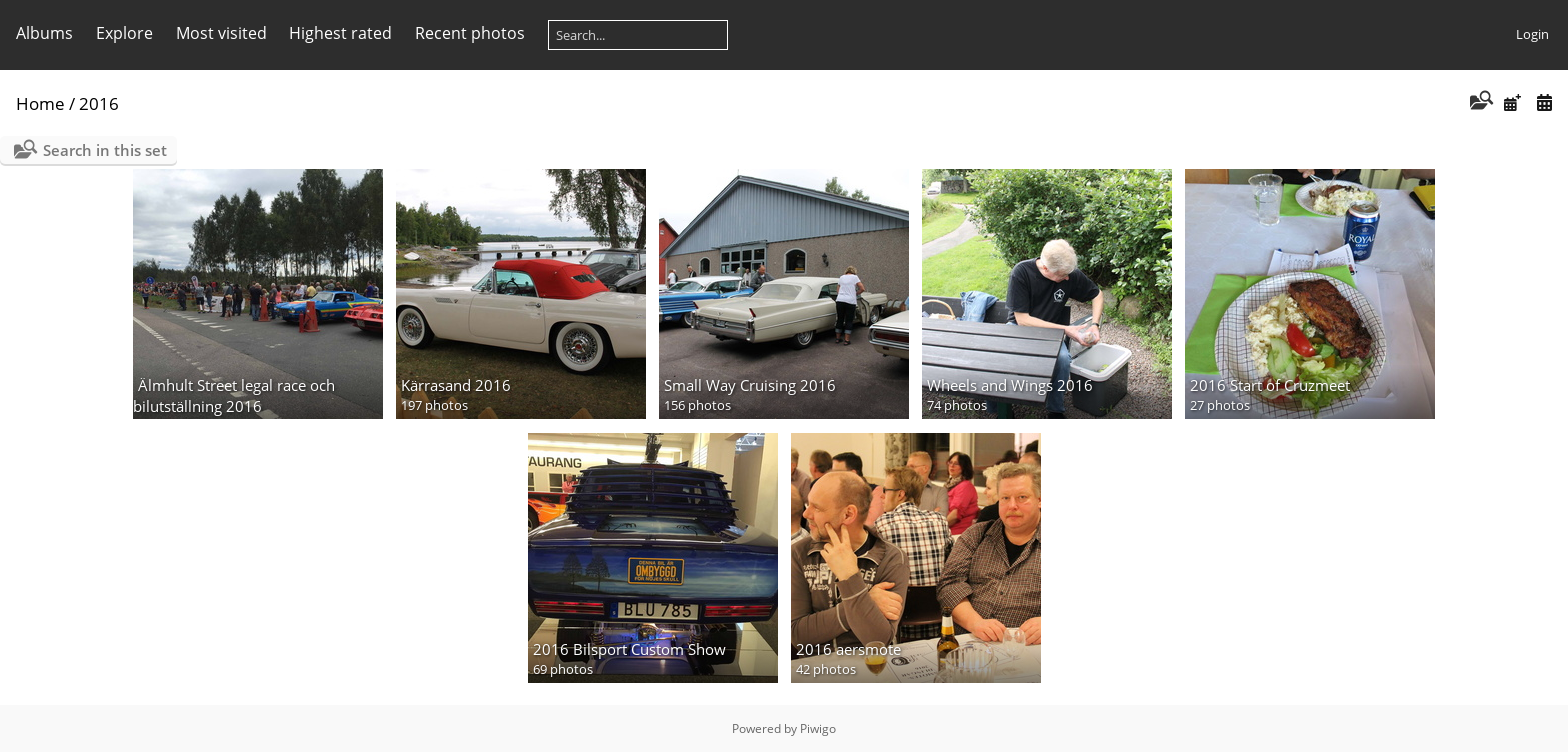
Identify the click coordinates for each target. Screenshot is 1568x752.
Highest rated (340, 33)
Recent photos (470, 33)
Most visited (221, 33)
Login (1532, 34)
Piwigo (818, 728)
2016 (99, 103)
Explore (124, 33)
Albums (44, 33)
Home (40, 103)
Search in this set (105, 150)
